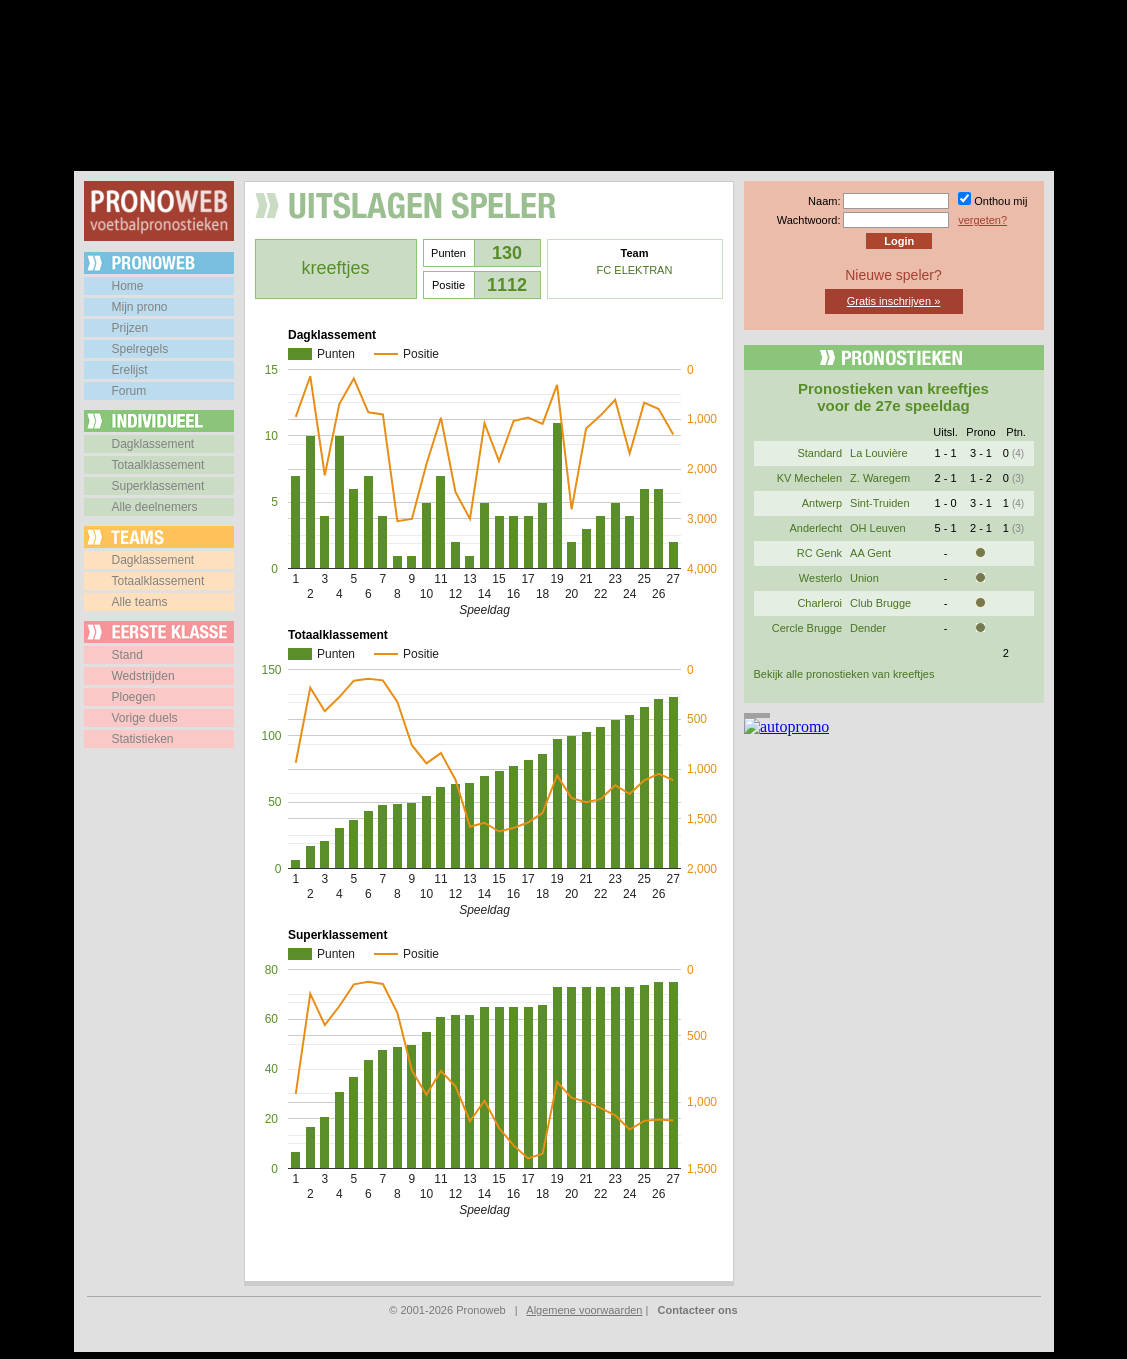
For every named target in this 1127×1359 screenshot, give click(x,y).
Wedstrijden (143, 676)
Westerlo (820, 578)
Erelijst (130, 370)
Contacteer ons (698, 1310)
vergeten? (982, 220)
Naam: (824, 201)
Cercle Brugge (807, 628)
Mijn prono (140, 307)
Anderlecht (815, 528)
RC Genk (819, 553)
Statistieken (143, 739)
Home (128, 286)
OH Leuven (878, 528)
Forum (129, 391)
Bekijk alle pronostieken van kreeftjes (844, 674)
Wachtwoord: (809, 220)
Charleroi (819, 603)
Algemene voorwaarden (584, 1310)
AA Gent (870, 553)
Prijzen (130, 328)
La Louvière (879, 453)
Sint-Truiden (880, 503)
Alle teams (140, 602)
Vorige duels (145, 718)
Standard (819, 453)
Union (864, 578)
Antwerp (822, 503)
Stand (127, 655)
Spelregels (140, 349)
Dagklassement (153, 444)
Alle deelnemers (155, 507)
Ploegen (134, 697)
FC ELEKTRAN (635, 270)
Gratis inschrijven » (894, 301)
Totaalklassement (158, 465)
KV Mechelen (809, 478)
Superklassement (158, 486)
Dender (868, 628)
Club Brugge (880, 603)
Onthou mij (1000, 201)
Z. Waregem (880, 478)
